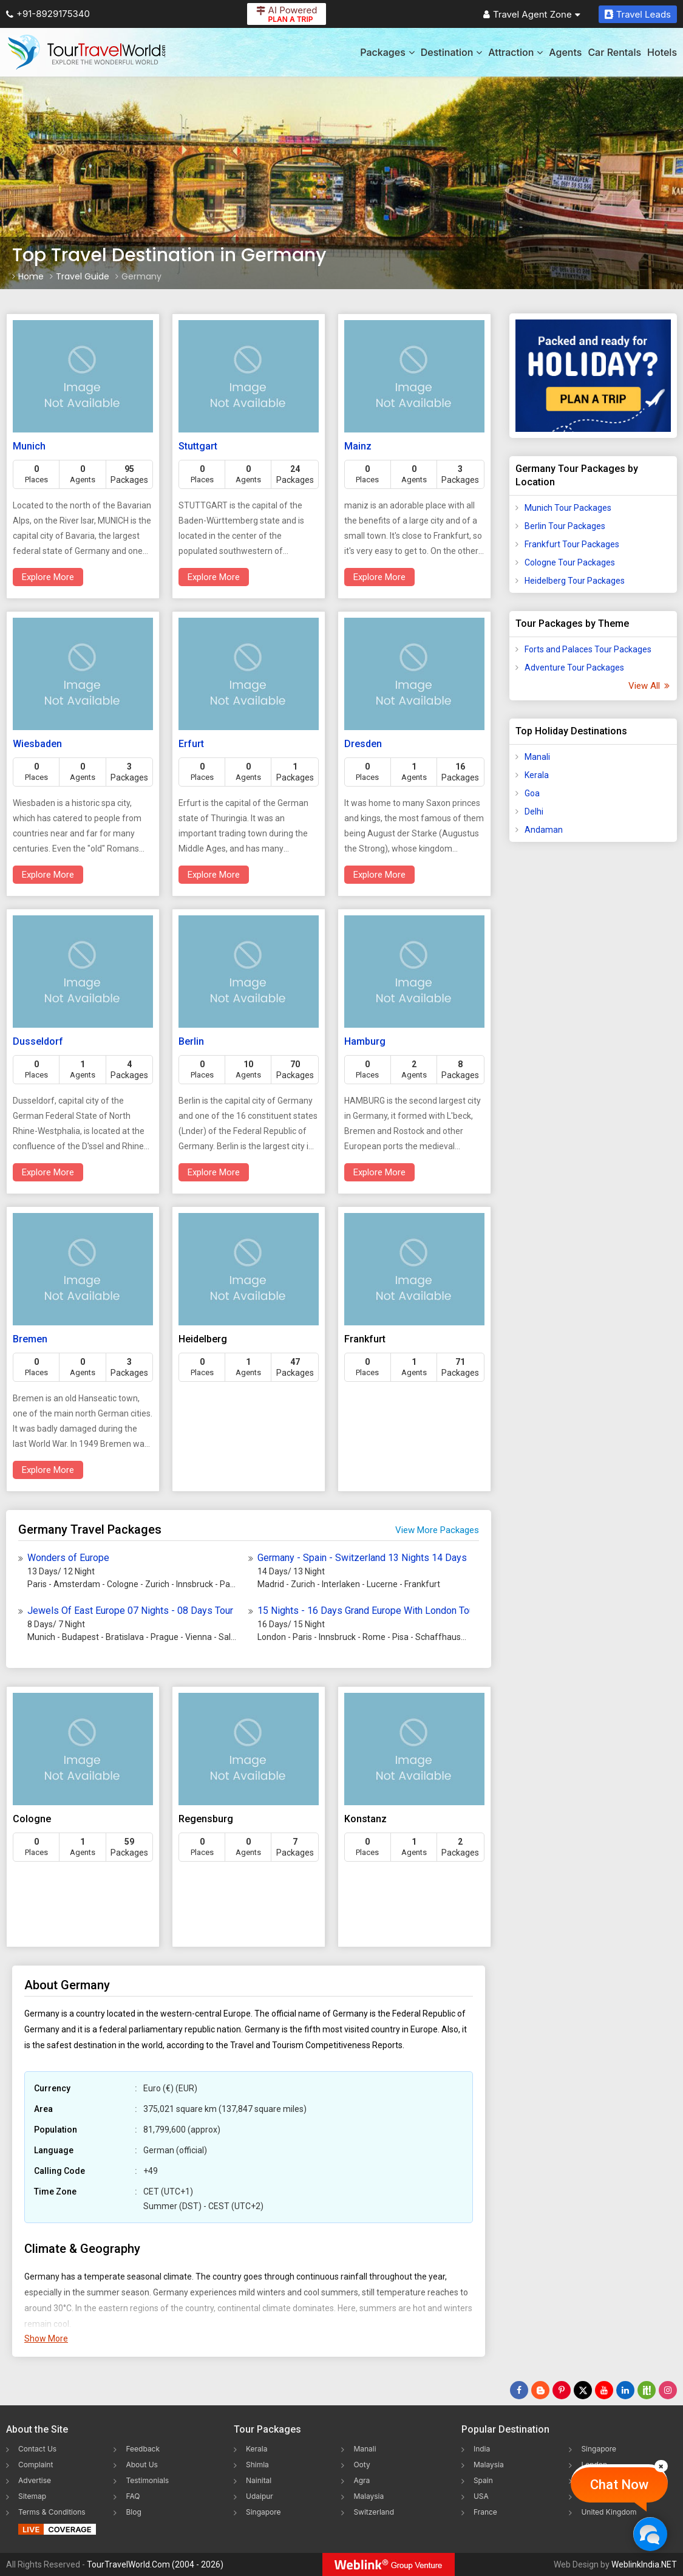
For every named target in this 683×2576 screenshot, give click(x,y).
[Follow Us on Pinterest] (561, 2390)
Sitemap (32, 2496)
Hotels (662, 52)
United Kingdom (608, 2511)
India (482, 2448)
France (485, 2511)
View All (648, 685)
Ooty (361, 2464)
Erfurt (191, 744)
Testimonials (147, 2480)
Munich (29, 446)
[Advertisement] (593, 1042)
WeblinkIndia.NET (644, 2564)
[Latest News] (540, 2390)
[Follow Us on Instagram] (668, 2390)
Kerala (537, 775)
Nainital (258, 2480)
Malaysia (368, 2496)
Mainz (358, 446)
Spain (483, 2480)
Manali (537, 757)
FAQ (133, 2496)
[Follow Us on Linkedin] (625, 2390)
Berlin (191, 1041)
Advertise (34, 2480)
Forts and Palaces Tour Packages (588, 649)
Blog (133, 2511)
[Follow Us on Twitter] (583, 2390)
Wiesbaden (37, 744)
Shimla (257, 2464)
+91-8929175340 (48, 13)
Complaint (35, 2464)
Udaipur (259, 2496)
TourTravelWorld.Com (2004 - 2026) (155, 2564)
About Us (141, 2464)
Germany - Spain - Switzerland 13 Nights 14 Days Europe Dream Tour (363, 1557)
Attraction (515, 52)
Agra (361, 2480)
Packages (387, 52)
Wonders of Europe (68, 1557)
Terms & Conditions (52, 2511)
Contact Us (37, 2448)
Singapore (263, 2511)
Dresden (363, 744)
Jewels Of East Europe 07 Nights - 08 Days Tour (130, 1610)
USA (481, 2496)
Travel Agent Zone (531, 14)
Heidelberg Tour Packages (575, 581)
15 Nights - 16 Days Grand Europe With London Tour (363, 1610)
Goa (532, 793)
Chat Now (619, 2484)
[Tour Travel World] (86, 52)
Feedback (143, 2448)
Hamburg (365, 1041)
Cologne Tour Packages (570, 562)
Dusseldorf (38, 1041)
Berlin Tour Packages (565, 526)
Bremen (30, 1339)
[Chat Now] (650, 2534)
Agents (565, 52)
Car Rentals (614, 52)
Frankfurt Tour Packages (572, 544)
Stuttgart (197, 446)
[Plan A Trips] (593, 375)
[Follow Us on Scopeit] (646, 2390)
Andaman (544, 830)
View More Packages (437, 1530)
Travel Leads (638, 14)
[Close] (661, 2466)
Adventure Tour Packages (574, 667)
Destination (452, 52)
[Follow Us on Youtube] (604, 2390)
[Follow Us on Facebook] (519, 2390)
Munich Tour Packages (568, 508)
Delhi (534, 811)
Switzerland (373, 2511)
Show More (46, 2338)
